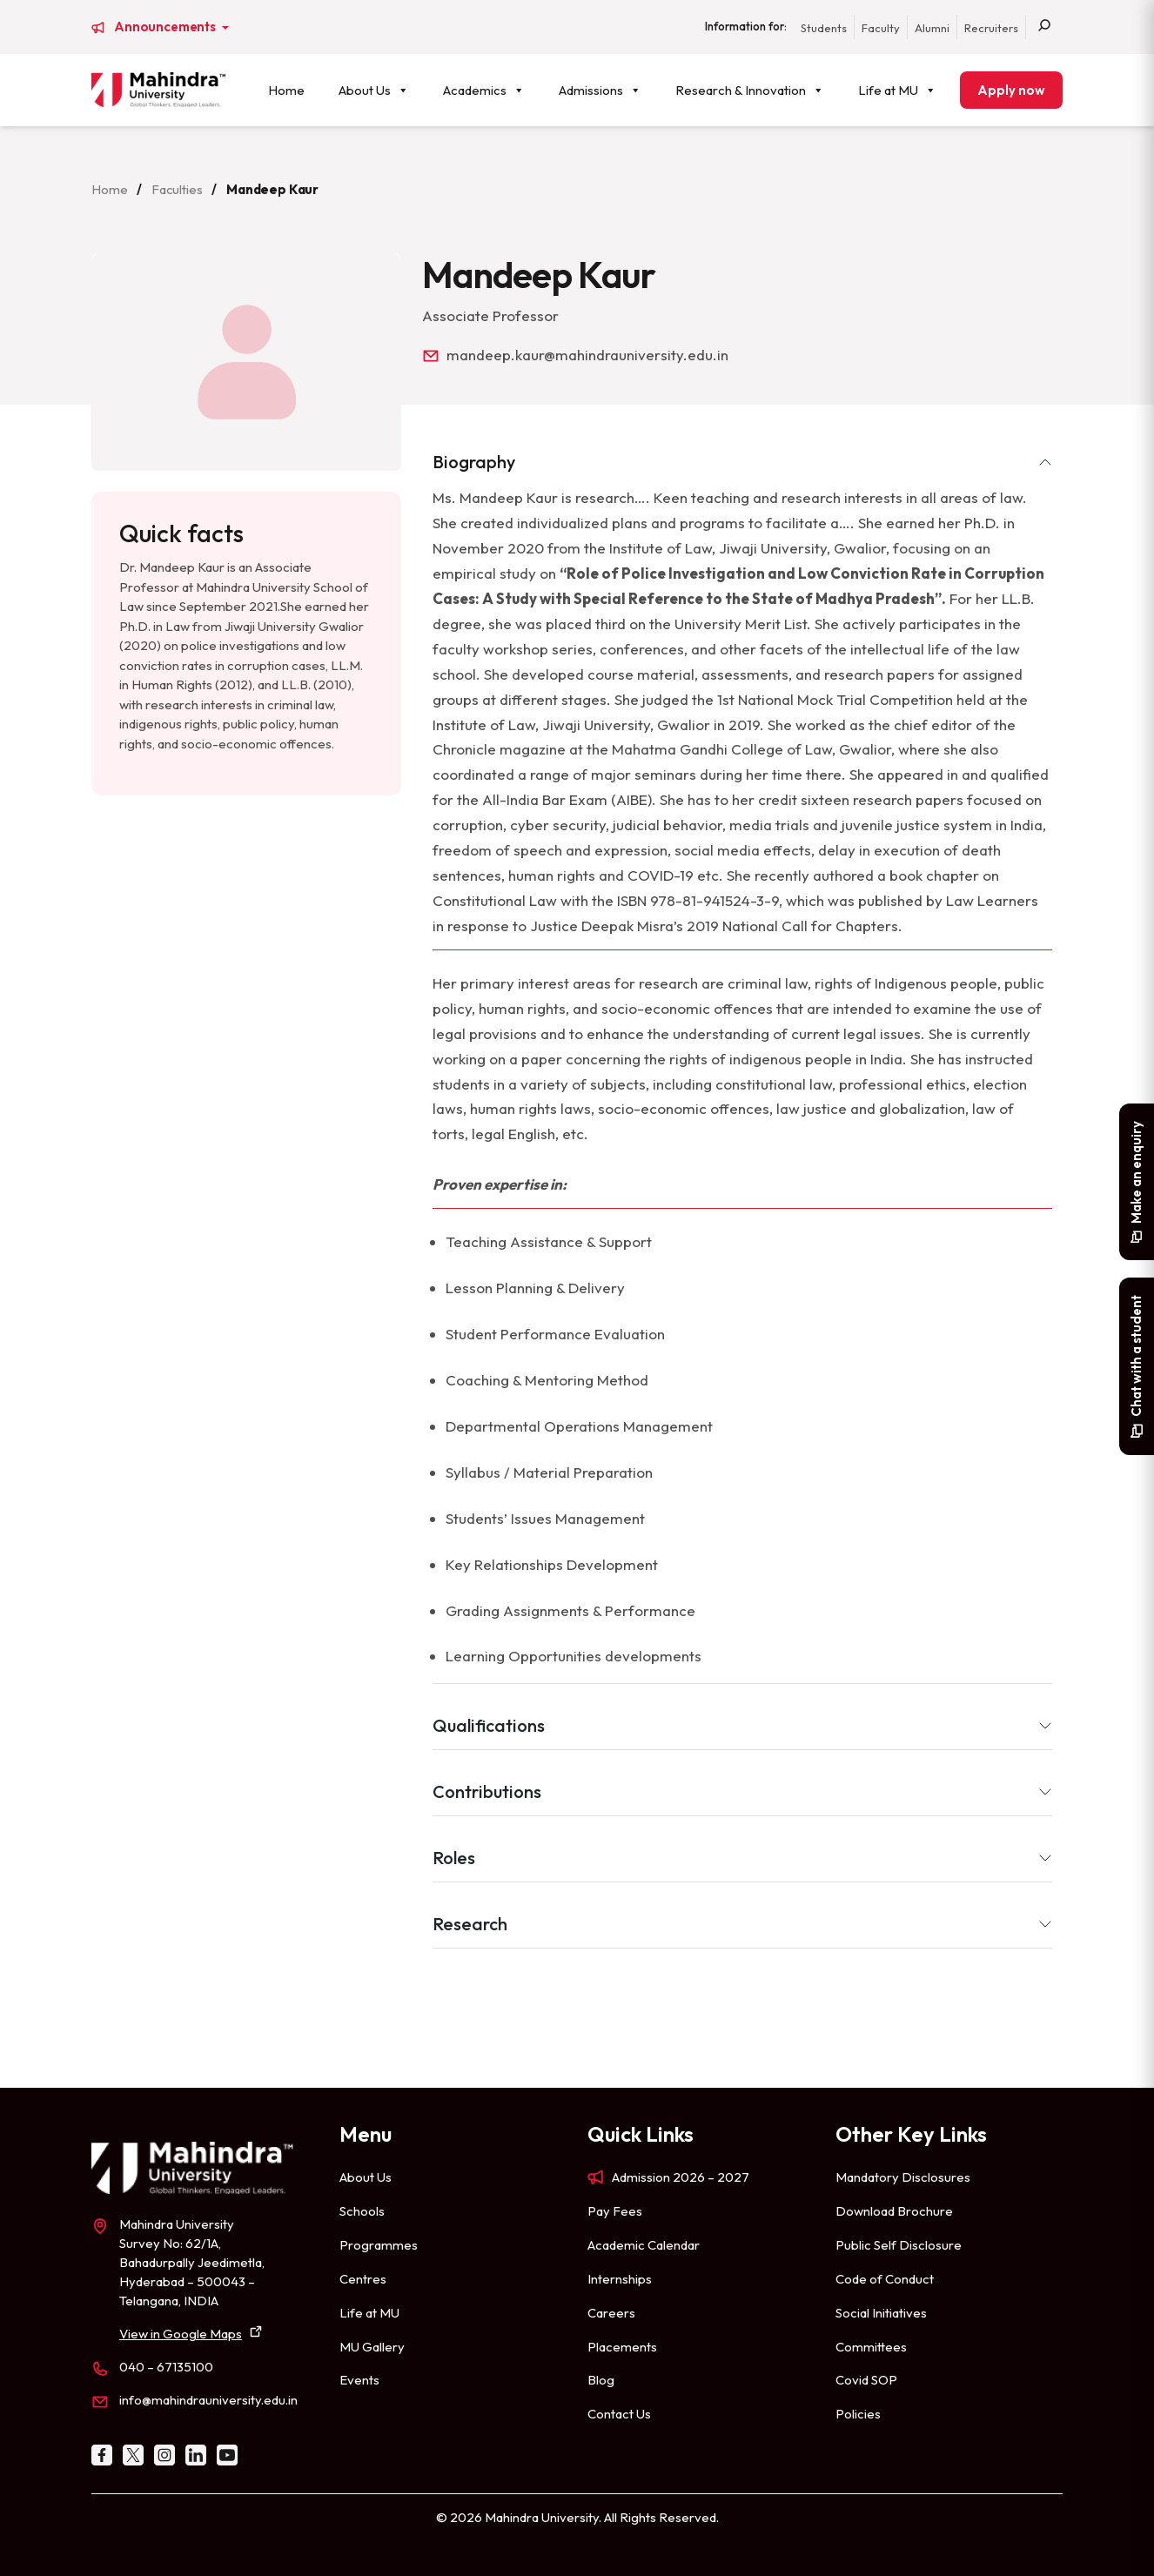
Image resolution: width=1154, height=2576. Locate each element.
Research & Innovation (749, 90)
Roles (454, 1857)
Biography (474, 462)
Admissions (600, 90)
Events (359, 2379)
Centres (362, 2279)
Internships (619, 2279)
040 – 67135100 (166, 2366)
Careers (611, 2312)
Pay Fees (614, 2211)
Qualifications (489, 1725)
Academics (484, 90)
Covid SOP (866, 2379)
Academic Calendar (643, 2245)
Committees (871, 2346)
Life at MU (897, 90)
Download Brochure (894, 2211)
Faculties (177, 189)
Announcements (166, 27)
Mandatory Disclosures (902, 2177)
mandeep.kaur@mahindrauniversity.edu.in (587, 354)
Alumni (932, 28)
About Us (374, 90)
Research (470, 1924)
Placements (622, 2346)
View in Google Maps (180, 2333)
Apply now (1011, 90)
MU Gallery (372, 2346)
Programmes (378, 2245)
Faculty (881, 28)
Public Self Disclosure (898, 2245)
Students (824, 28)
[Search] (1044, 27)
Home (286, 90)
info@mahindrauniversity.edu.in (208, 2400)
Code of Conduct (884, 2279)
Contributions (487, 1791)
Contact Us (619, 2413)
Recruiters (991, 28)
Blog (600, 2379)
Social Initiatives (881, 2312)
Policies (858, 2413)
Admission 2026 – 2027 (680, 2177)
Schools (362, 2211)
